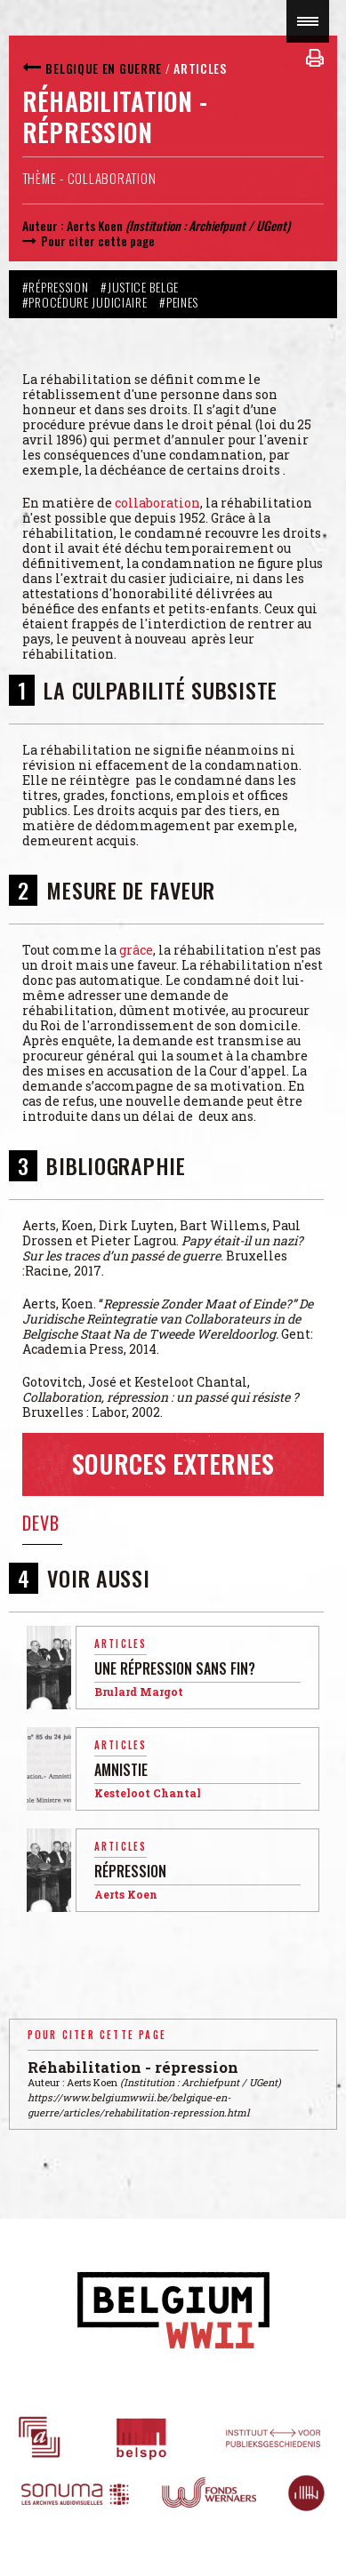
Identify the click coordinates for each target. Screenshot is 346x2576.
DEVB (41, 1522)
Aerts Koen (95, 225)
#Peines (178, 301)
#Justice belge (140, 286)
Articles (200, 68)
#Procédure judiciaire (85, 301)
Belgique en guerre (103, 68)
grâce (136, 949)
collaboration (157, 502)
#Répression (55, 286)
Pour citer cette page (98, 240)
